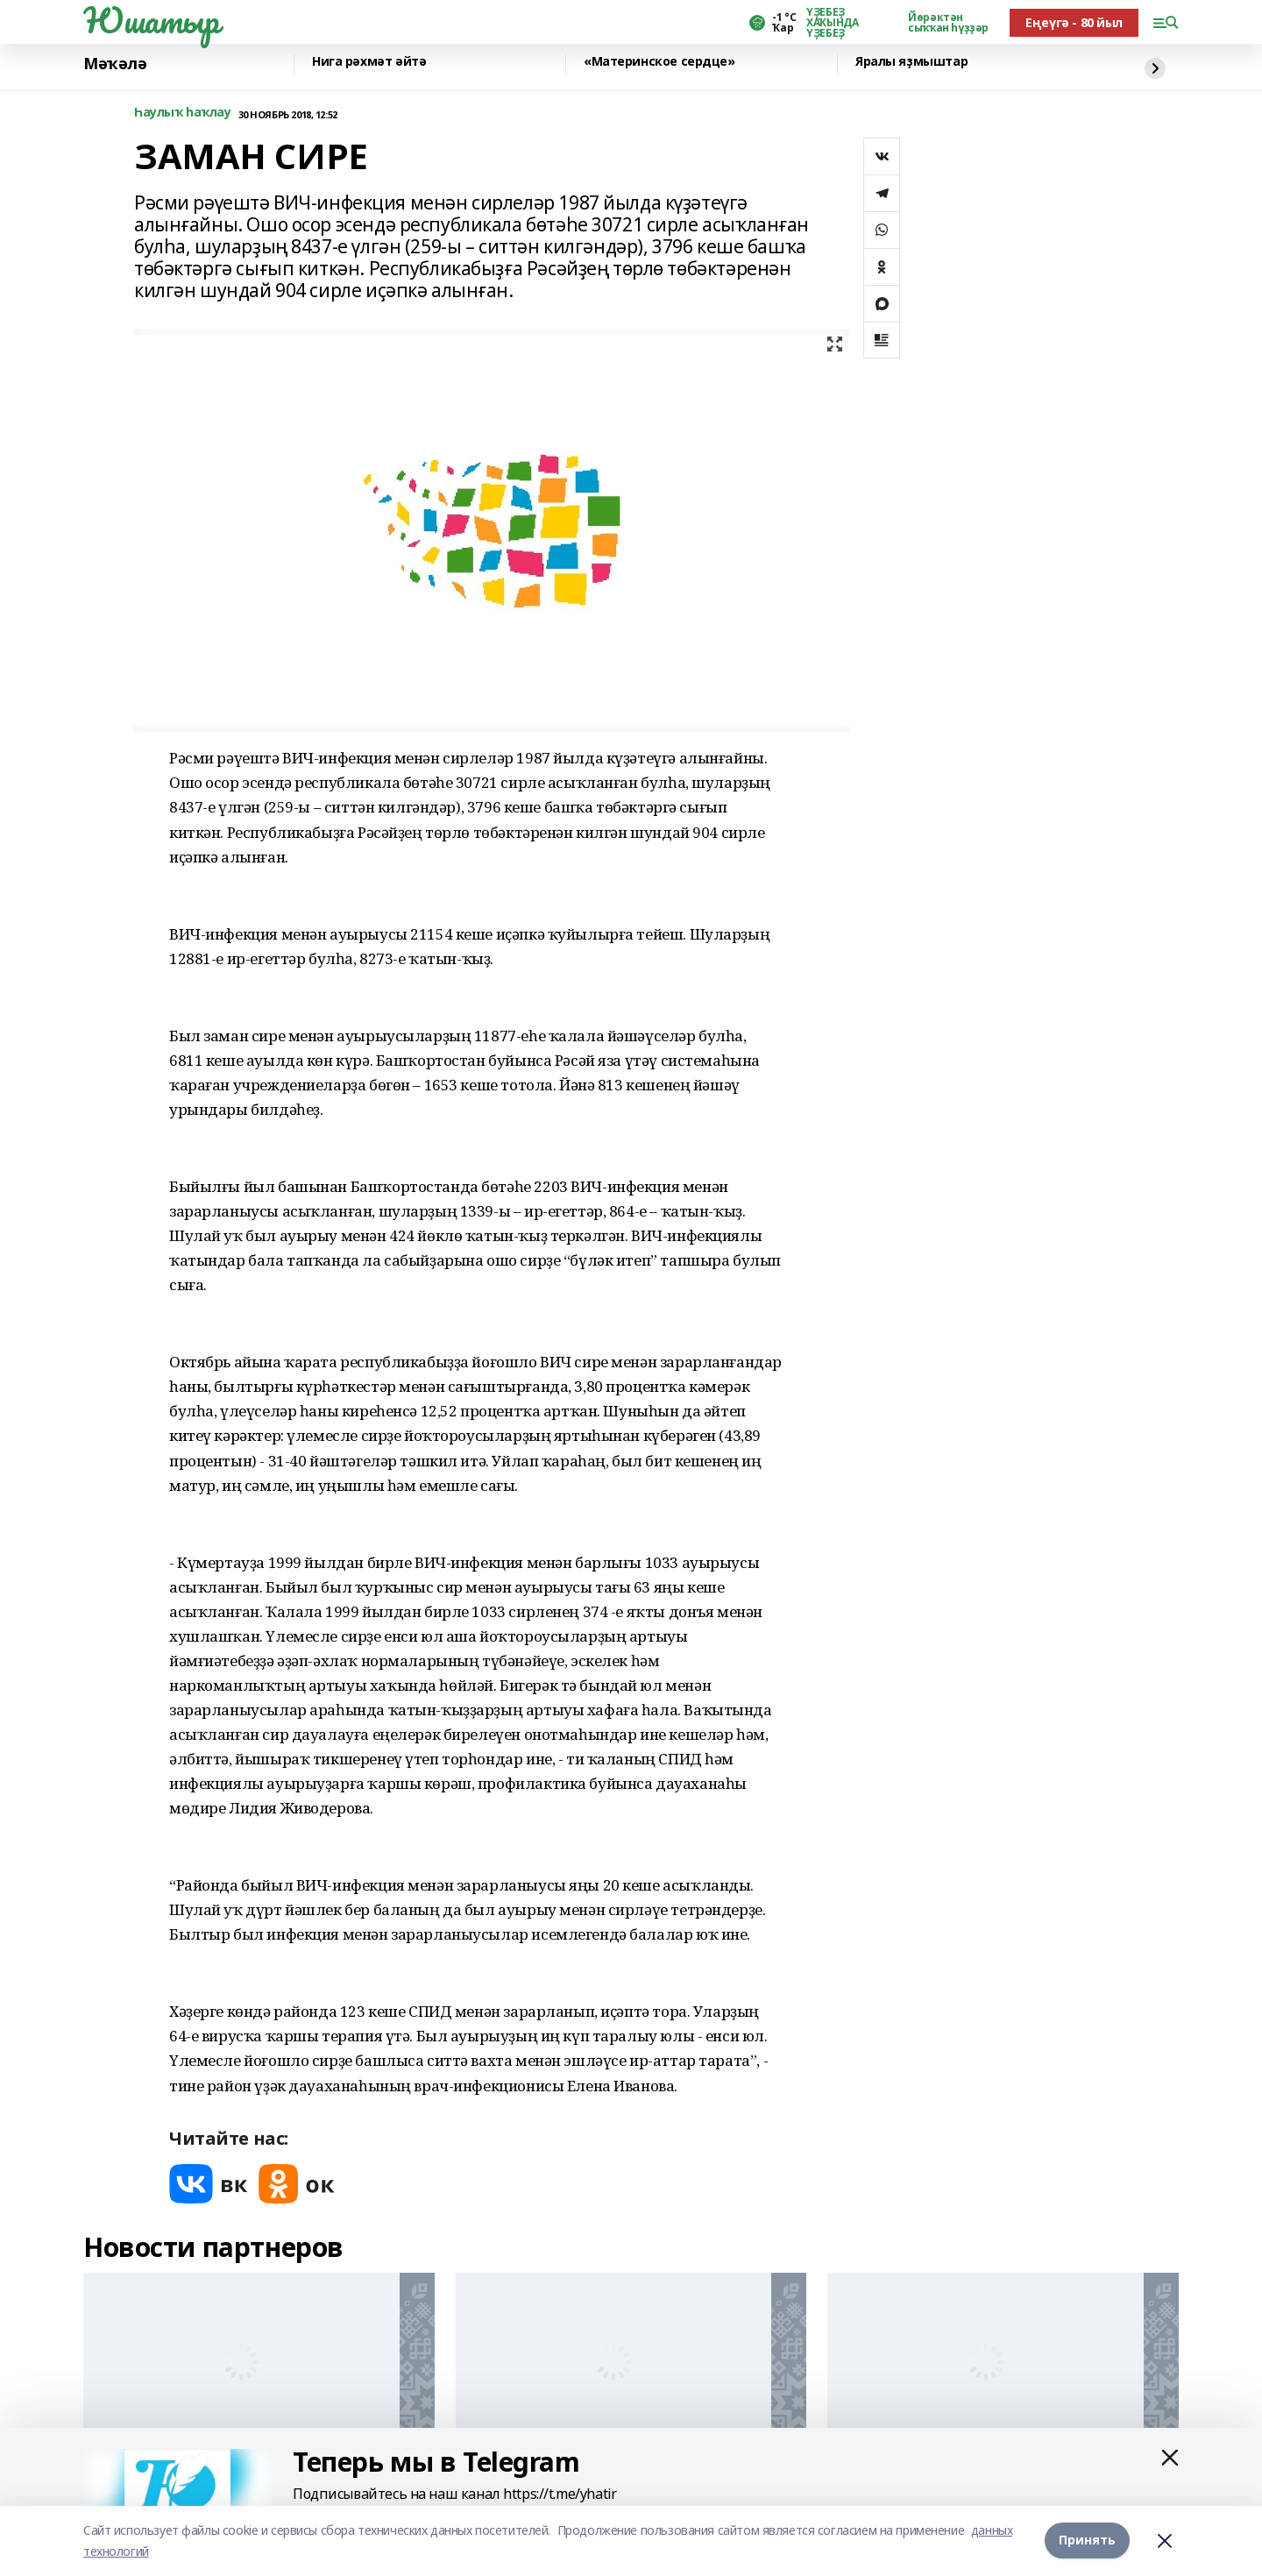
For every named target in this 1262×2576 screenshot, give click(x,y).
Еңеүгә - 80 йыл (1074, 22)
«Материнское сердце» (659, 61)
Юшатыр (150, 20)
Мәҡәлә (114, 63)
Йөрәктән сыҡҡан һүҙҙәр (948, 22)
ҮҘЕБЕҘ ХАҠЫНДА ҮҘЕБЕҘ (832, 23)
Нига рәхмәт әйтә (369, 61)
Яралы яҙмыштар (911, 61)
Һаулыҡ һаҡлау (182, 112)
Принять (1087, 2540)
